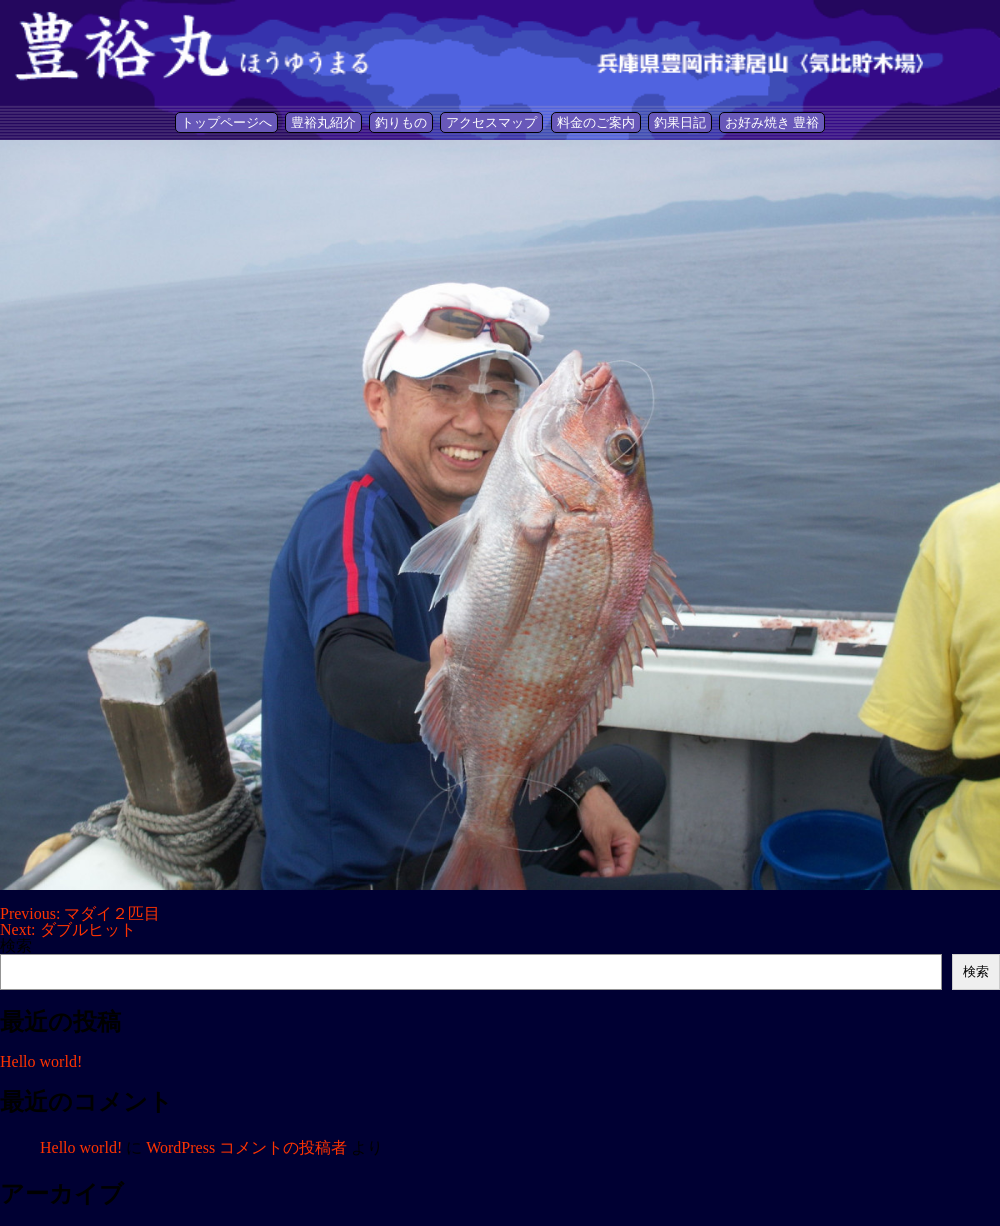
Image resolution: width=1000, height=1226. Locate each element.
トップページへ (226, 122)
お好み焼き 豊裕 (772, 122)
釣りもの (401, 122)
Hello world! (41, 1061)
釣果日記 (680, 122)
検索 (16, 945)
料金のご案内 (596, 122)
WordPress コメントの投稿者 (246, 1147)
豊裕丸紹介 (323, 122)
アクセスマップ (491, 122)
